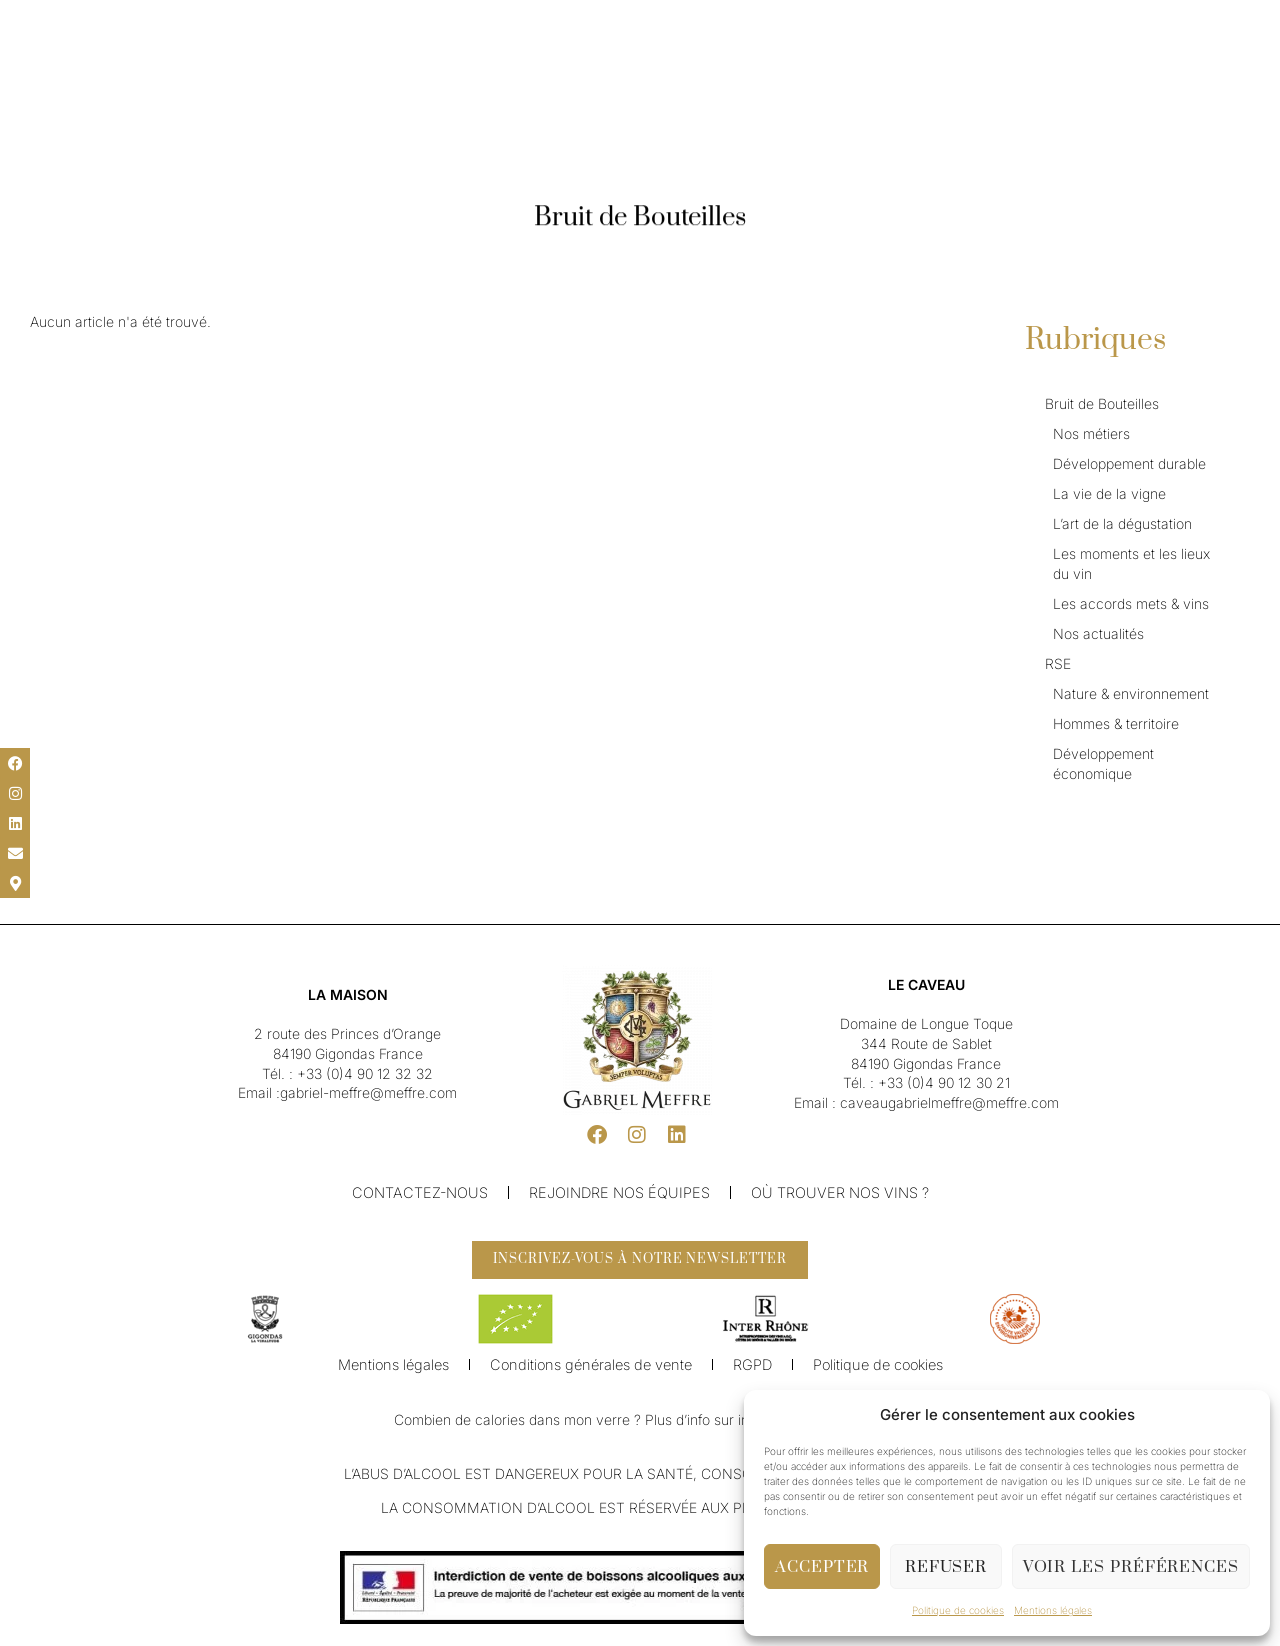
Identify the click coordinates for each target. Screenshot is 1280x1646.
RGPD (748, 1373)
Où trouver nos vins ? (834, 1192)
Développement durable (1129, 463)
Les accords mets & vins (1131, 603)
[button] (30, 22)
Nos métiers (1091, 433)
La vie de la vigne (1109, 493)
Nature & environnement (1131, 693)
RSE (1058, 663)
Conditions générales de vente (591, 1373)
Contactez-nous (424, 1192)
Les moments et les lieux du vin (1131, 563)
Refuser (946, 1567)
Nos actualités (1098, 633)
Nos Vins (539, 68)
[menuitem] (70, 22)
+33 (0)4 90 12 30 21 (944, 1082)
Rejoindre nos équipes (619, 1192)
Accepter (822, 1567)
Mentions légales (1053, 1610)
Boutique (852, 68)
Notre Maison (447, 68)
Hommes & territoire (1116, 723)
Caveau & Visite (754, 68)
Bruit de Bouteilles (1102, 403)
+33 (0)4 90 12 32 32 (365, 1073)
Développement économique (1103, 763)
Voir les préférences (1131, 1567)
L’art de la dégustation (1122, 523)
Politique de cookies (958, 1610)
